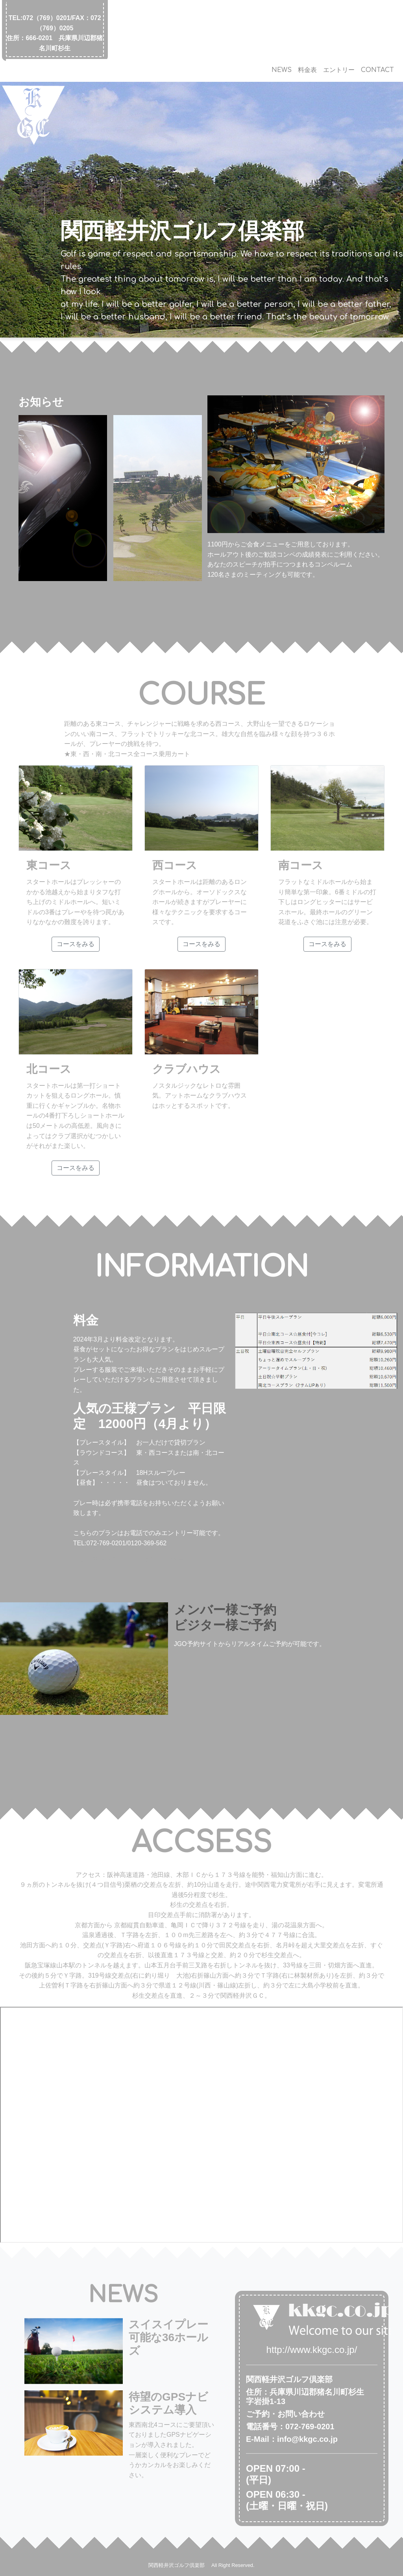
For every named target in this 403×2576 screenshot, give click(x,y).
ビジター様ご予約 (225, 1625)
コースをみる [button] (75, 944)
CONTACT (377, 70)
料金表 (307, 70)
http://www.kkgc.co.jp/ (311, 2349)
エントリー (339, 70)
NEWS (282, 70)
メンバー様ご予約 (225, 1610)
